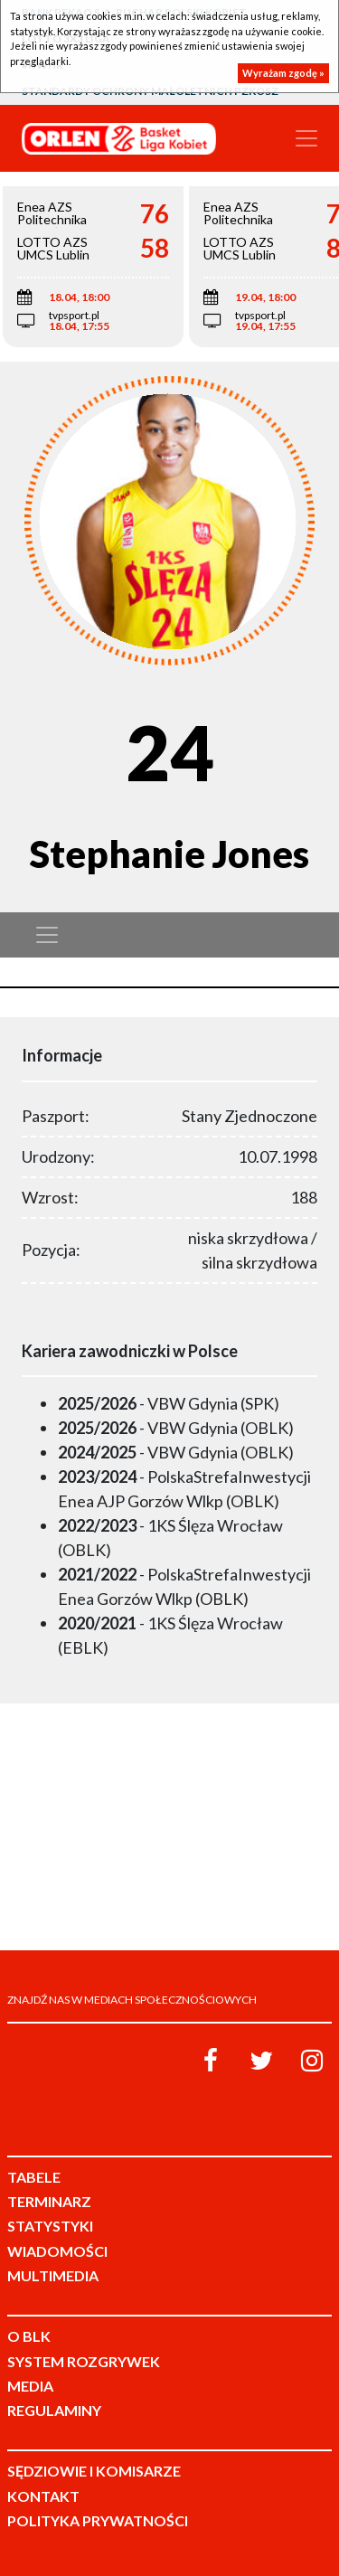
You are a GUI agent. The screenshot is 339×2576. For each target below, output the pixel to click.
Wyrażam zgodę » (283, 73)
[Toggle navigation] (306, 138)
